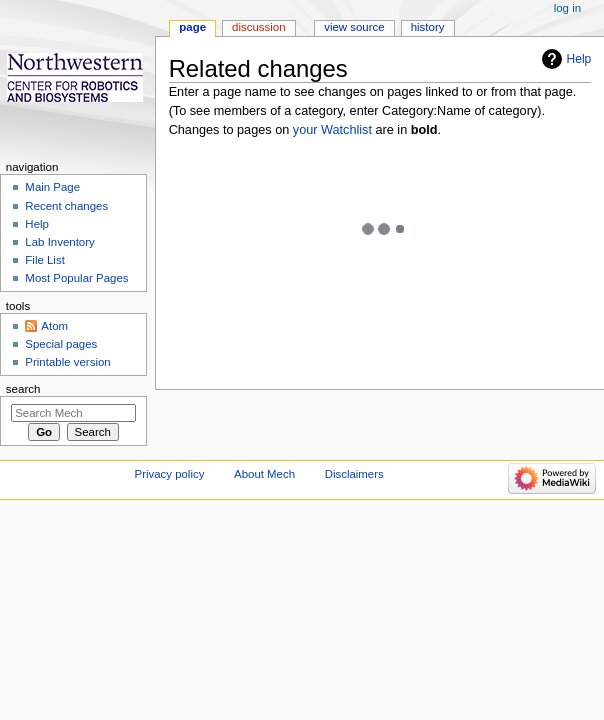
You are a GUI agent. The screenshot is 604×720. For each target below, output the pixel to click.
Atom (54, 326)
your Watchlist (332, 130)
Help (579, 59)
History (428, 27)
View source (354, 27)
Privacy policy (170, 474)
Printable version (67, 362)
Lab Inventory (59, 242)
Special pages (61, 344)
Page (192, 27)
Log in (567, 8)
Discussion (258, 27)
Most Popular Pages (76, 278)
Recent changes (66, 206)
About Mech (264, 474)
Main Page (52, 187)
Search (23, 389)
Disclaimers (354, 474)
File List (44, 260)
